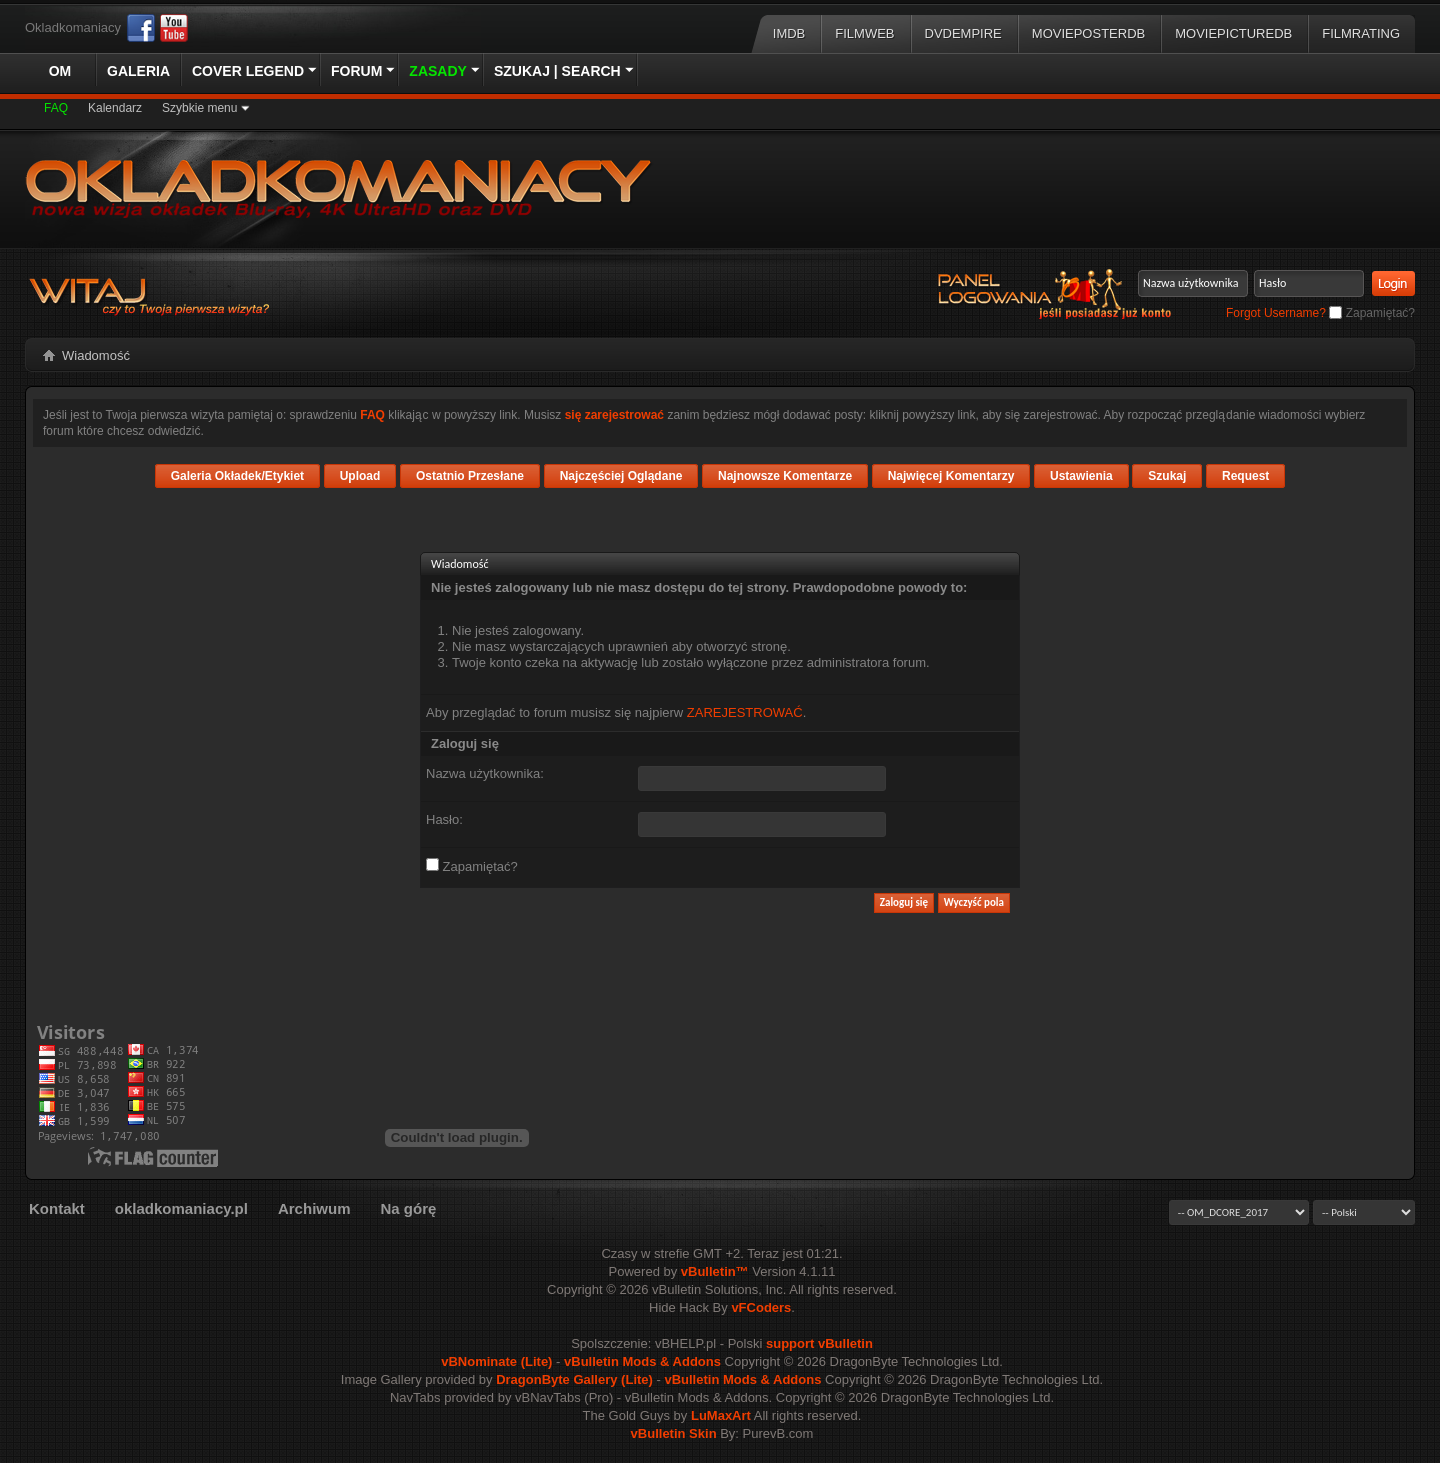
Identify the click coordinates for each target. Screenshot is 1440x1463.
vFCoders (761, 1307)
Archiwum (314, 1208)
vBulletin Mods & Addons (642, 1361)
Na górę (408, 1208)
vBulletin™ (715, 1271)
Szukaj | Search (557, 71)
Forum (356, 71)
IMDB (789, 33)
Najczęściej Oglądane (621, 476)
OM (60, 71)
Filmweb (864, 33)
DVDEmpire (963, 33)
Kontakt (57, 1208)
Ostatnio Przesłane (470, 476)
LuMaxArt (721, 1415)
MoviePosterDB (1088, 33)
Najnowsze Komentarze (785, 476)
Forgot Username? (1276, 313)
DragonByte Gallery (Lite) (574, 1379)
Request (1245, 476)
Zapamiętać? (1372, 313)
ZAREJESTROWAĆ (745, 712)
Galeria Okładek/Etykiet (237, 476)
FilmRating (1361, 33)
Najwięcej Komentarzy (951, 476)
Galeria (138, 71)
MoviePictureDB (1233, 33)
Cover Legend (248, 71)
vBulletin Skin (674, 1433)
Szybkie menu (199, 108)
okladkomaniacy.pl (181, 1208)
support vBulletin (819, 1343)
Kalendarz (115, 108)
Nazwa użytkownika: (485, 773)
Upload (360, 476)
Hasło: (444, 819)
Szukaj (1167, 476)
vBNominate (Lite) (496, 1361)
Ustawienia (1081, 476)
